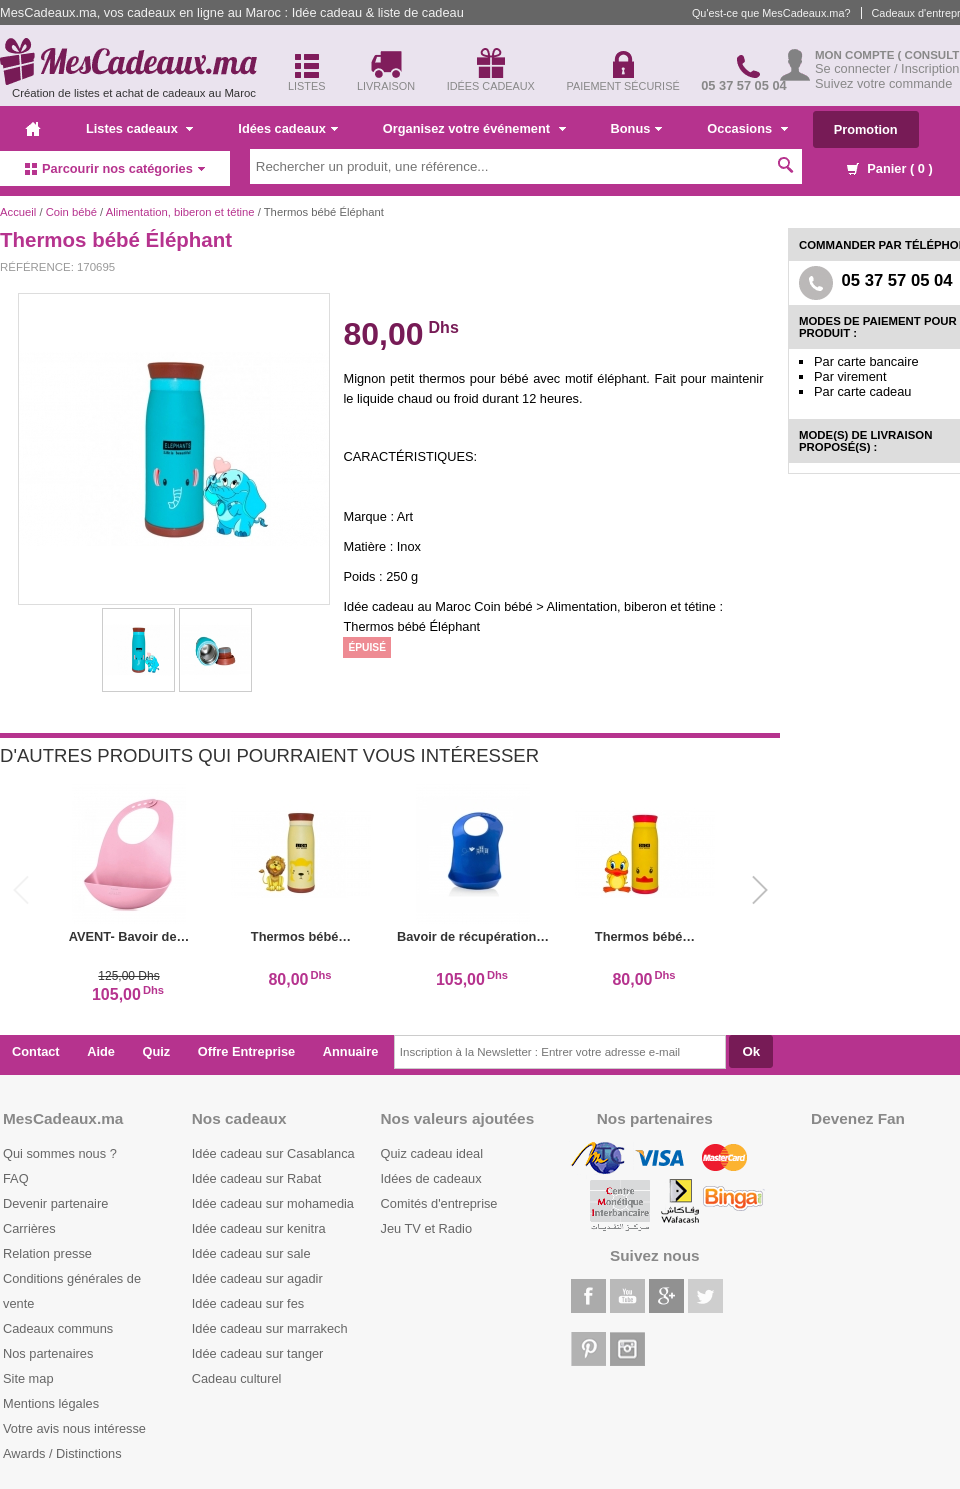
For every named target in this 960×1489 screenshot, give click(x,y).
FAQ (16, 1178)
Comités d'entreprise (439, 1203)
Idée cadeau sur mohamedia (273, 1203)
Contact (36, 1051)
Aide (101, 1051)
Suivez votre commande (883, 83)
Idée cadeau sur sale (251, 1253)
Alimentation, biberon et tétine (180, 212)
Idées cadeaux (288, 128)
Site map (28, 1378)
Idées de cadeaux (431, 1178)
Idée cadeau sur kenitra (259, 1228)
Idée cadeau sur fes (248, 1303)
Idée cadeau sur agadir (257, 1278)
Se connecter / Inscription (887, 68)
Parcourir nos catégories (115, 168)
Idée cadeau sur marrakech (270, 1328)
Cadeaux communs (58, 1328)
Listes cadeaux (139, 128)
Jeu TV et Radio (427, 1228)
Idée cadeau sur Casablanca (273, 1153)
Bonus (637, 128)
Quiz (157, 1051)
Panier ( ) (890, 168)
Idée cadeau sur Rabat (256, 1178)
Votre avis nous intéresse (74, 1428)
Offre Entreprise (246, 1051)
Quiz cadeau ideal (432, 1153)
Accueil (18, 212)
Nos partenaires (48, 1353)
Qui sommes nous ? (60, 1153)
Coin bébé (71, 212)
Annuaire (350, 1051)
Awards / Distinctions (62, 1453)
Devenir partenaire (55, 1203)
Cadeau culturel (237, 1378)
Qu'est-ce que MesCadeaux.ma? (771, 13)
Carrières (29, 1228)
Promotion (866, 129)
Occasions (747, 128)
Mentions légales (51, 1403)
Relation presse (47, 1253)
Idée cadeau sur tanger (258, 1353)
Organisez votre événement (474, 128)
